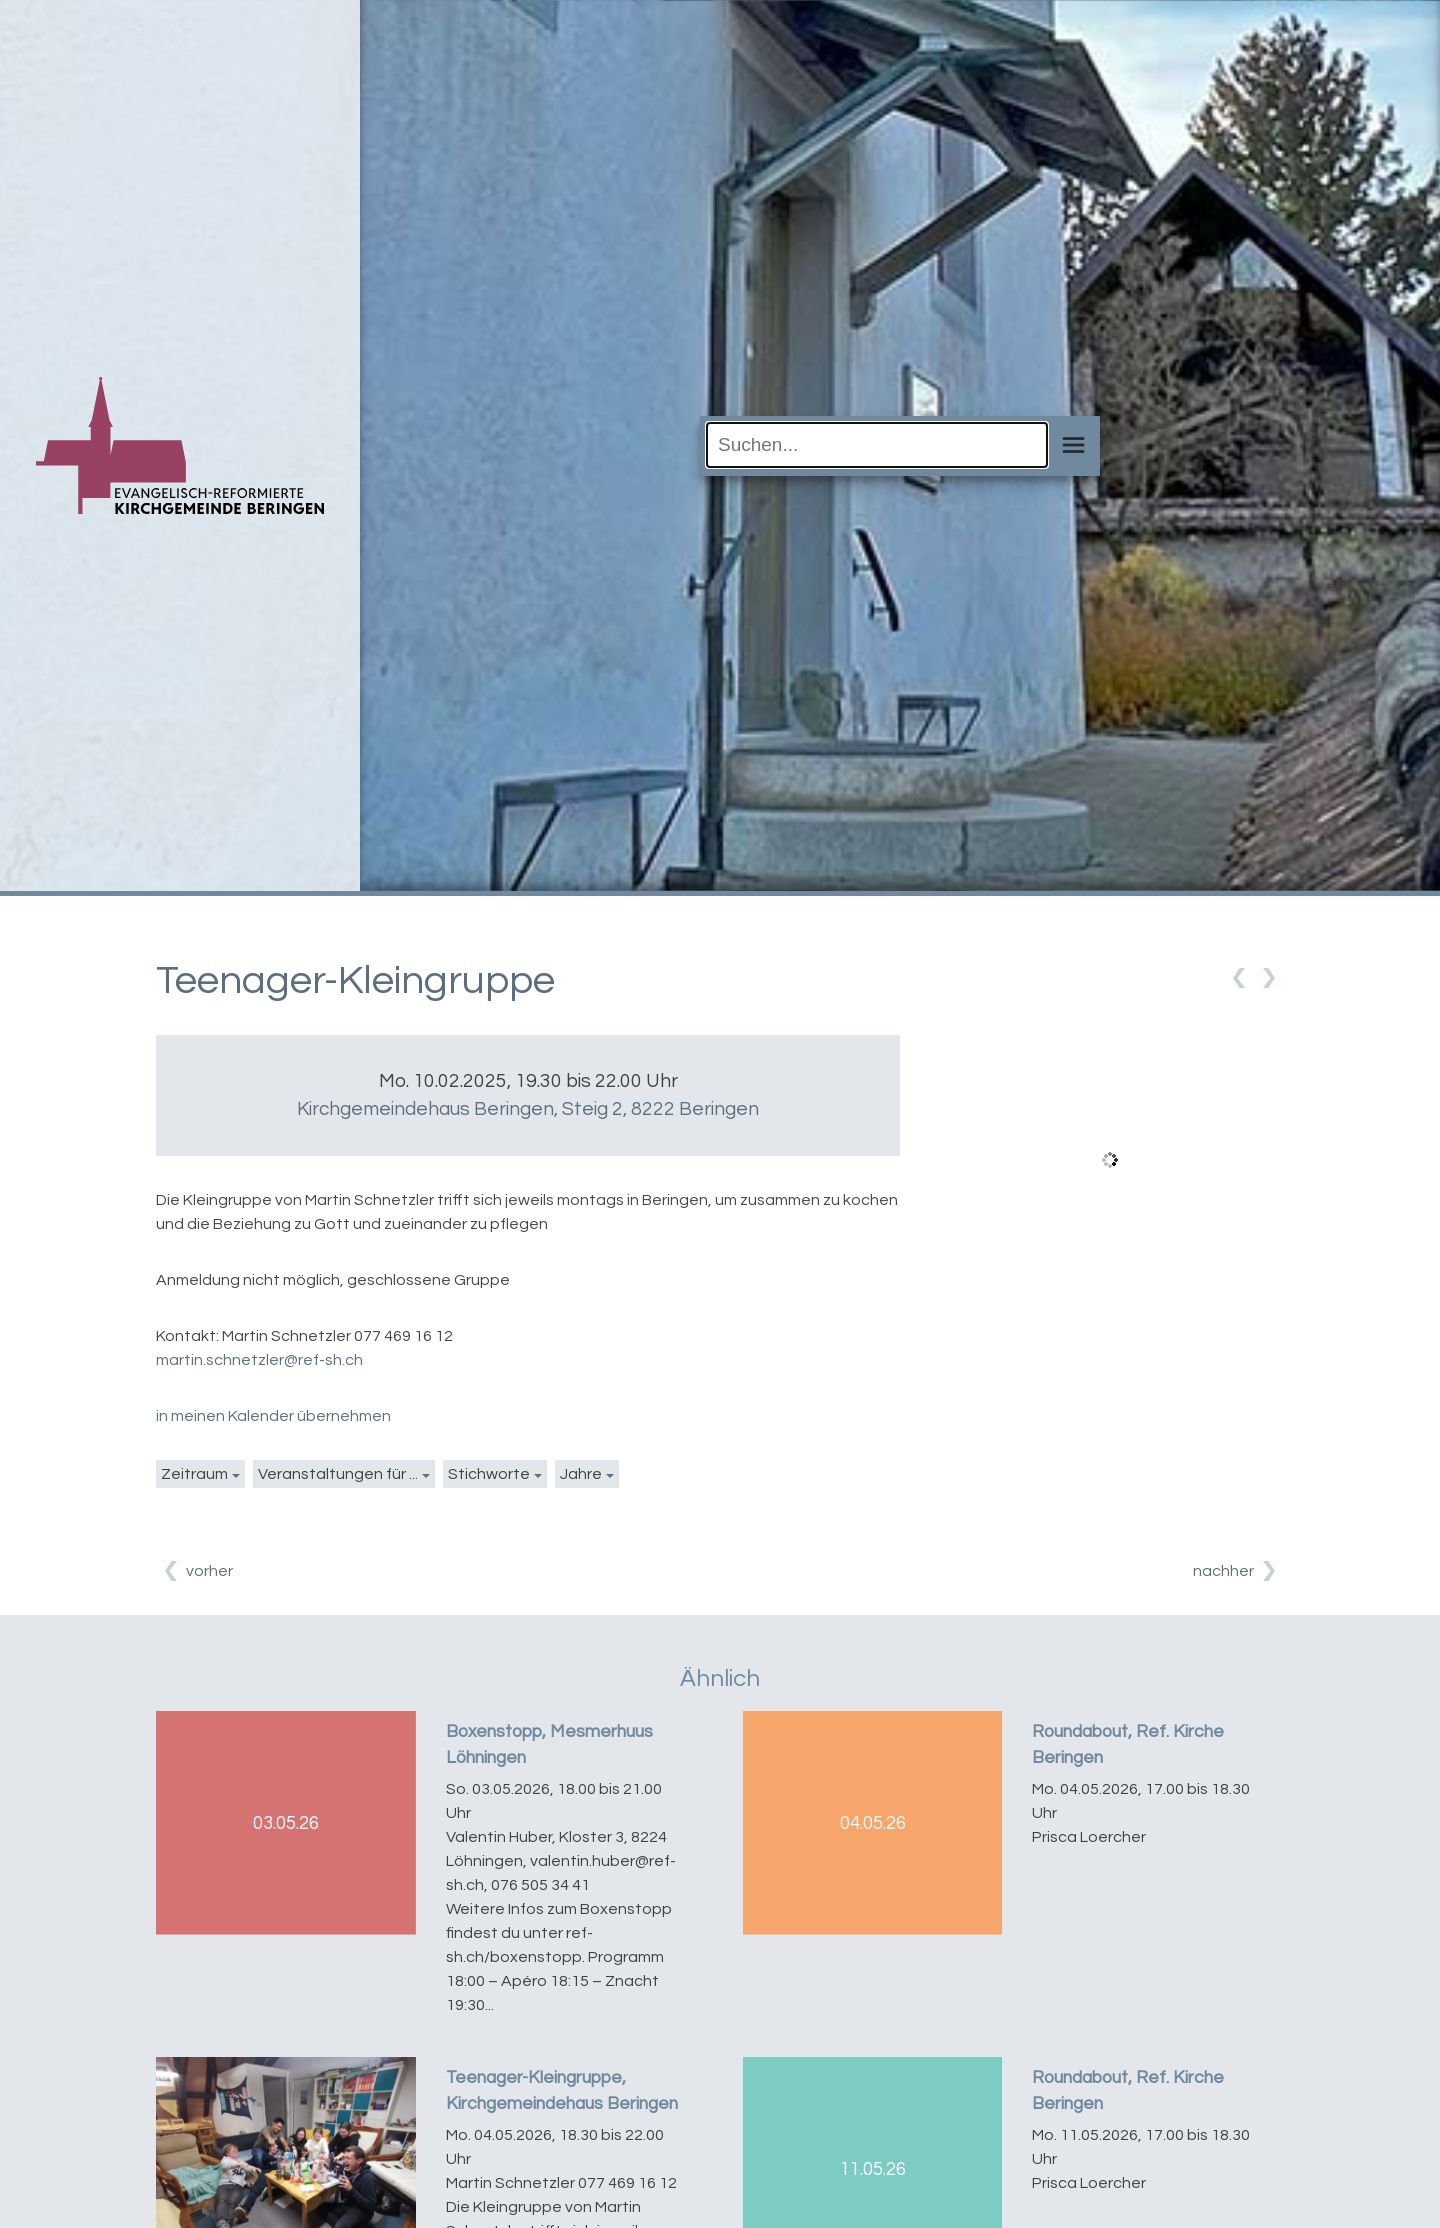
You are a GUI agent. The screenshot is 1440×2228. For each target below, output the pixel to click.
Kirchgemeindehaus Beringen (528, 1109)
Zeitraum (194, 1474)
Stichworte (489, 1474)
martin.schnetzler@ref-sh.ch (259, 1360)
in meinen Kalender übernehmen (273, 1416)
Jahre (581, 1474)
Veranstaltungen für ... (338, 1474)
